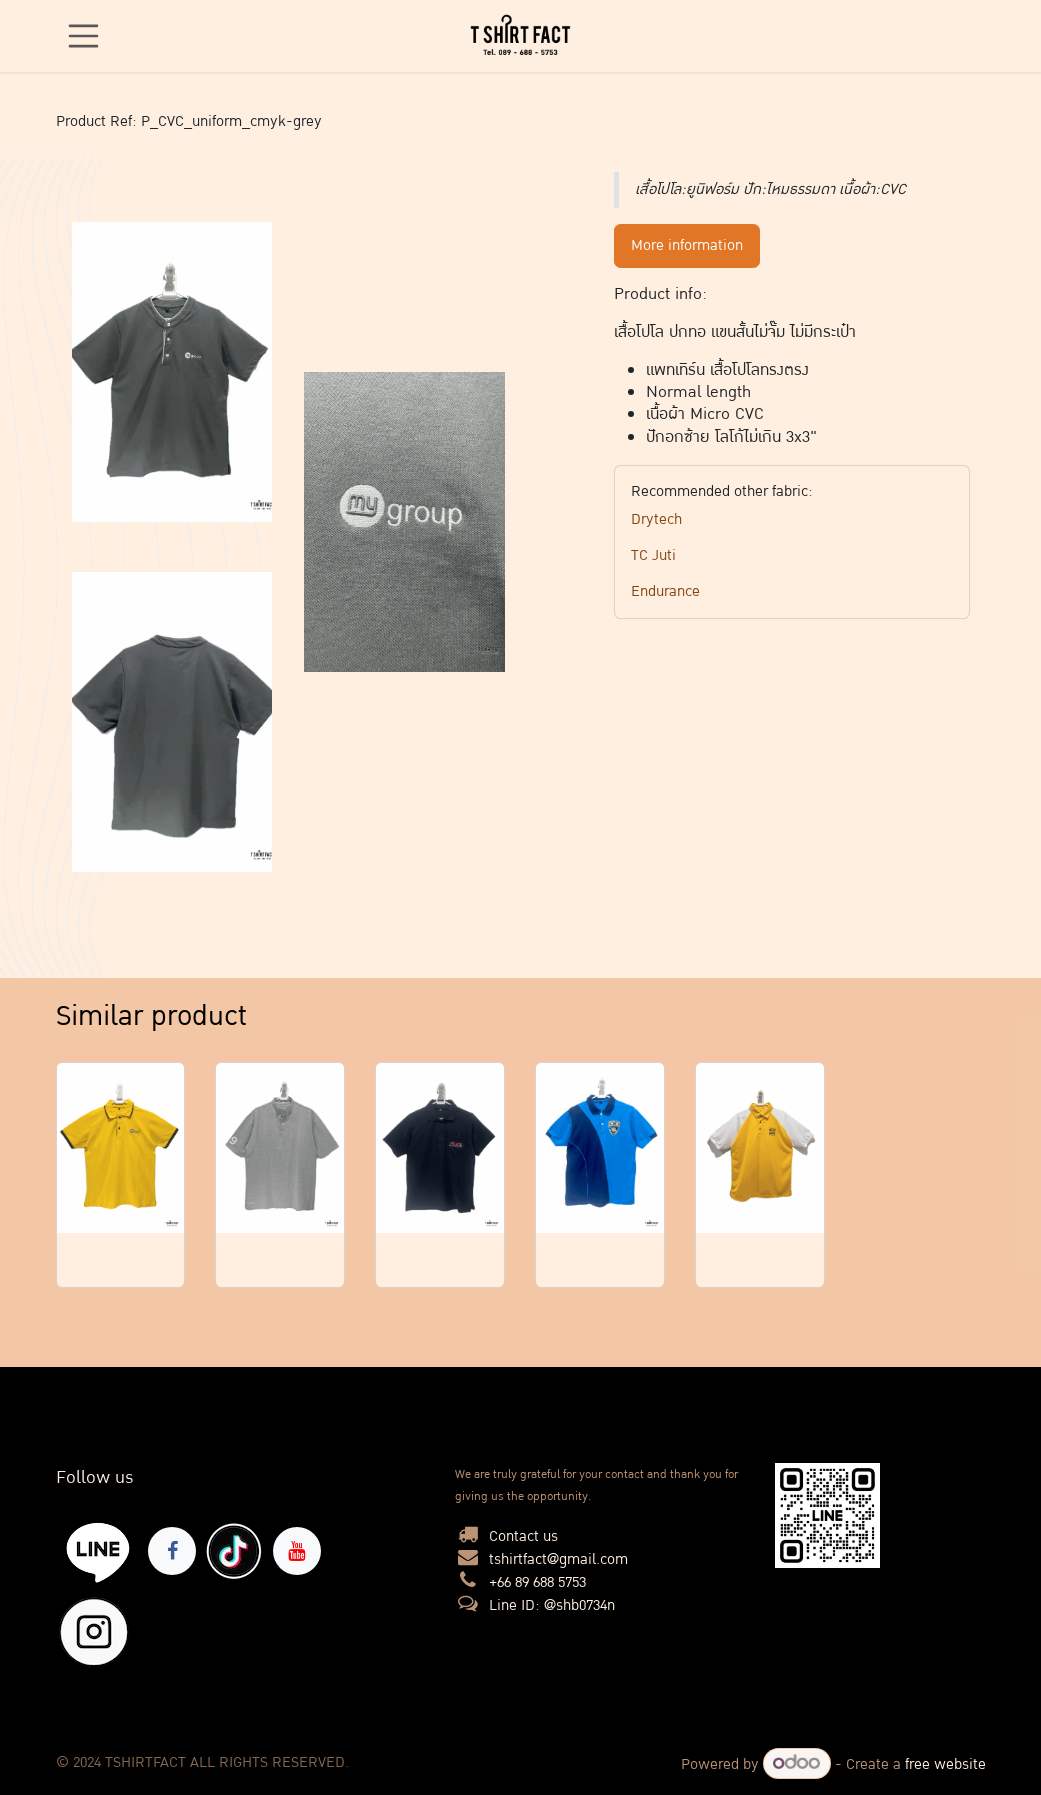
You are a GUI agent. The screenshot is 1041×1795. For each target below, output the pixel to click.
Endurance (665, 591)
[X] (94, 1632)
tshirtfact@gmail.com (558, 1559)
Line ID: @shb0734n (552, 1605)
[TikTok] (234, 1551)
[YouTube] (297, 1551)
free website (945, 1764)
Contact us (523, 1536)
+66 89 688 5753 (537, 1582)
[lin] (98, 1551)
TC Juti (653, 555)
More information (687, 245)
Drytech (656, 519)
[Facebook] (172, 1551)
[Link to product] (121, 1148)
